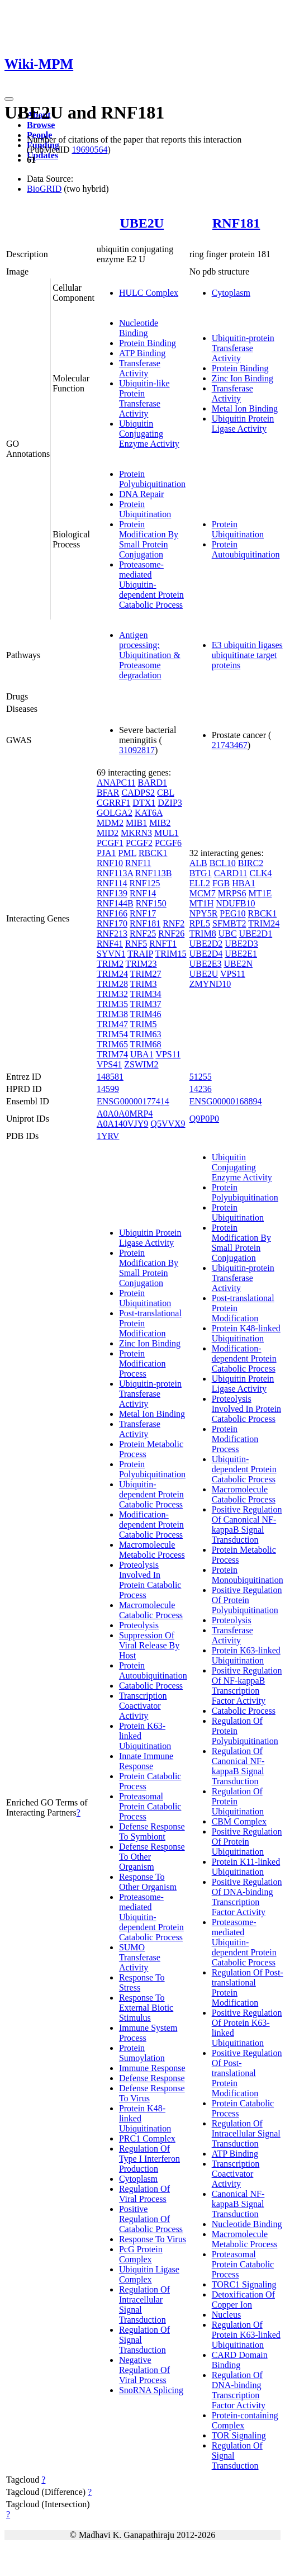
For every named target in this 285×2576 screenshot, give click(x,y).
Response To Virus (152, 2239)
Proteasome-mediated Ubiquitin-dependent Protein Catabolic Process (151, 584)
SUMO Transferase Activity (139, 1957)
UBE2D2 (206, 943)
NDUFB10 (235, 903)
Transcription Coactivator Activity (143, 1706)
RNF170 (112, 923)
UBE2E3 (205, 963)
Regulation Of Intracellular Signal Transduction (246, 2133)
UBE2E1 (241, 953)
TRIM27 (146, 974)
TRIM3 (143, 984)
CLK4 (261, 873)
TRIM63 (146, 1034)
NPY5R (203, 913)
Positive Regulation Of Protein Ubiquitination (247, 1841)
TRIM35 (112, 1004)
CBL (165, 792)
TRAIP (140, 953)
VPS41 (109, 1064)
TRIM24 (112, 974)
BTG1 (200, 873)
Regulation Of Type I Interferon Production (149, 2158)
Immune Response (152, 2068)
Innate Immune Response (146, 1761)
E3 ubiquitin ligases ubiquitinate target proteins (247, 655)
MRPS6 (232, 893)
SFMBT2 (229, 923)
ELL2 (199, 883)
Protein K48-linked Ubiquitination (246, 1333)
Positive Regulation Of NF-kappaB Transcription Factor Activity (247, 1685)
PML (127, 853)
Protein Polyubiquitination (152, 479)
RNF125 (144, 883)
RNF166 (112, 913)
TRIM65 (112, 1044)
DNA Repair (141, 494)
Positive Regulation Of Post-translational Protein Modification (247, 2073)
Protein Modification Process (142, 1363)
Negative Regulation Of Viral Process (144, 2370)
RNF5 (136, 943)
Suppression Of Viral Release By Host (149, 1645)
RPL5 (199, 923)
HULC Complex (148, 292)
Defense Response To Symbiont (152, 1831)
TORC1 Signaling (244, 2284)
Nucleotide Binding (138, 328)
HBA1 (243, 883)
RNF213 (112, 933)
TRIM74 (112, 1054)
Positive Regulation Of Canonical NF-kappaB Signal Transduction (247, 1524)
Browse (41, 125)
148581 (110, 1076)
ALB (198, 863)
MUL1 (166, 833)
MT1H (201, 903)
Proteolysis (139, 1625)
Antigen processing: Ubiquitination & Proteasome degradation (149, 655)
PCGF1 (110, 843)
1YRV (108, 1136)
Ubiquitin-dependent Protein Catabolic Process (151, 1494)
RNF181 (236, 223)
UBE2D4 (206, 953)
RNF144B (115, 903)
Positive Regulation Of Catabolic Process (151, 2219)
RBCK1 (153, 853)
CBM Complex (239, 1821)
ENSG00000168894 (225, 1101)
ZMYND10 (210, 984)
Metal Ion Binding (245, 408)
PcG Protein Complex (141, 2254)
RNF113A (115, 873)
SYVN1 (111, 953)
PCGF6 (168, 843)
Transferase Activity (139, 368)
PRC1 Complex (147, 2138)
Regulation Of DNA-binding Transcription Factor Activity (238, 2390)
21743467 (230, 745)
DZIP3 (170, 802)
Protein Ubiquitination (145, 509)
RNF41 (110, 943)
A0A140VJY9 (122, 1123)
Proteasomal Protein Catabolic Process (150, 1806)
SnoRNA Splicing (151, 2390)
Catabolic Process (151, 1685)
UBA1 (142, 1054)
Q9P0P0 (204, 1118)
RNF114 (112, 883)
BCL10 (223, 863)
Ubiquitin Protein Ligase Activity (243, 423)
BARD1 (152, 782)
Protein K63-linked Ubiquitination (246, 1655)
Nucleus (226, 2314)
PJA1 (106, 853)
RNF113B (153, 873)
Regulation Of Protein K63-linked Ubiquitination (246, 2335)
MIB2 (159, 823)
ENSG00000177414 (133, 1101)
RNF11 (138, 863)
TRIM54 (112, 1034)
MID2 (107, 833)
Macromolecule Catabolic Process (151, 1610)
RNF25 (143, 933)
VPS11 (167, 1054)
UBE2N (238, 963)
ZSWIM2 (141, 1064)
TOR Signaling (239, 2435)
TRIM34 (146, 994)
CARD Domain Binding (240, 2360)
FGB (221, 883)
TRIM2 (110, 963)
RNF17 (143, 913)
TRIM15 (171, 953)
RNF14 (143, 893)
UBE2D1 (256, 933)
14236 (200, 1089)
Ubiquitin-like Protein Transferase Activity (144, 398)
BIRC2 (250, 863)
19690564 (89, 149)
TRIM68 (146, 1044)
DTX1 (143, 802)
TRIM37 (146, 1004)
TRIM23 (141, 963)
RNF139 (112, 893)
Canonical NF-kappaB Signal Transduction (238, 2204)
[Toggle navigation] (8, 99)
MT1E (260, 893)
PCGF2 (139, 843)
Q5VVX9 (167, 1123)
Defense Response (152, 2078)
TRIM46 (146, 1014)
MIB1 (136, 823)
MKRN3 (136, 833)
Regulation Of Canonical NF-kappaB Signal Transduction (238, 1766)
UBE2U (142, 223)
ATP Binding (142, 353)
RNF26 (171, 933)
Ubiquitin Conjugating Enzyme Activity (149, 433)
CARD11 (231, 873)
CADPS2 (138, 792)
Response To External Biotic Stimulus (146, 2007)
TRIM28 (112, 984)
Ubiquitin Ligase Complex (149, 2274)
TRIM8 (202, 933)
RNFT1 (163, 943)
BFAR (108, 792)
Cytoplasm (231, 292)
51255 (200, 1076)
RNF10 (110, 863)
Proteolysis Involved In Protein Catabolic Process (150, 1580)
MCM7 (202, 893)
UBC (227, 933)
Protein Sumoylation (142, 2053)
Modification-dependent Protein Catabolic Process (151, 1524)
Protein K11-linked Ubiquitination (246, 1867)
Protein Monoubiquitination (247, 1575)
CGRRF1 (113, 802)
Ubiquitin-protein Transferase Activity (243, 348)
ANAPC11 (116, 782)
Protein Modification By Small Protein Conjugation (148, 539)
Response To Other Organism (148, 1882)
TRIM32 (112, 994)
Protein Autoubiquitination (246, 549)
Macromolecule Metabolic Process (152, 1549)
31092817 (137, 750)
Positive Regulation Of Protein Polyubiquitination (247, 1600)
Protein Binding (147, 343)
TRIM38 (112, 1014)
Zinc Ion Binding (242, 378)
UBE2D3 (241, 943)
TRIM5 (143, 1024)
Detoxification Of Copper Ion (243, 2299)
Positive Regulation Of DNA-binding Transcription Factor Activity (247, 1897)
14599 (108, 1089)
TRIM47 (112, 1024)
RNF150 (151, 903)
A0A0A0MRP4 (125, 1113)
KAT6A (149, 812)
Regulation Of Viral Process (144, 2194)
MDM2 (110, 823)
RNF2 (173, 923)
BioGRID (44, 188)
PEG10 (232, 913)
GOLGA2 (114, 812)
